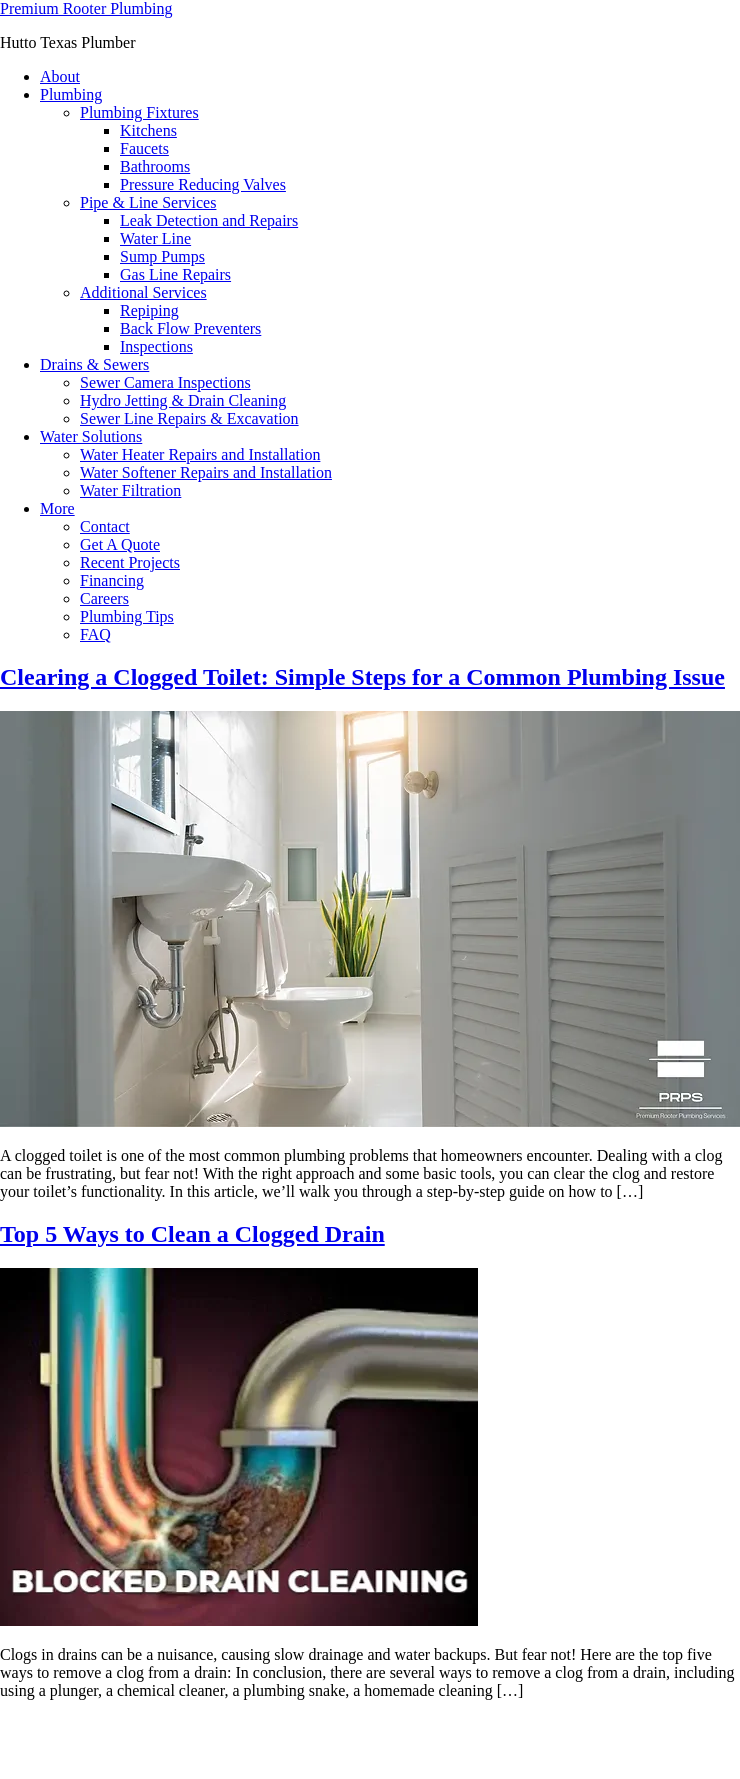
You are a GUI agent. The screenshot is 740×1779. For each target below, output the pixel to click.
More (57, 508)
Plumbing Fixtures (139, 112)
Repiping (149, 310)
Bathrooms (155, 166)
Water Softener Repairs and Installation (206, 472)
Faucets (144, 148)
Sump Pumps (162, 256)
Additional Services (143, 292)
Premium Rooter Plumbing (86, 8)
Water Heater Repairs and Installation (200, 454)
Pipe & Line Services (148, 202)
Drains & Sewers (94, 364)
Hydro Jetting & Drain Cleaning (183, 400)
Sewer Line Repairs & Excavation (189, 418)
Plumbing (71, 94)
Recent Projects (130, 562)
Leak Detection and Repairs (209, 220)
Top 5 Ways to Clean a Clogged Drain (192, 1234)
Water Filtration (130, 490)
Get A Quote (120, 544)
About (60, 76)
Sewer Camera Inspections (165, 382)
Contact (105, 526)
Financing (112, 580)
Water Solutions (91, 436)
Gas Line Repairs (175, 274)
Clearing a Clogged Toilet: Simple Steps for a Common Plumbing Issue (362, 677)
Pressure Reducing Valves (203, 184)
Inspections (156, 346)
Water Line (155, 238)
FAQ (95, 634)
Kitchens (148, 130)
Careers (104, 598)
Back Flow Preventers (190, 328)
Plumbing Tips (127, 616)
